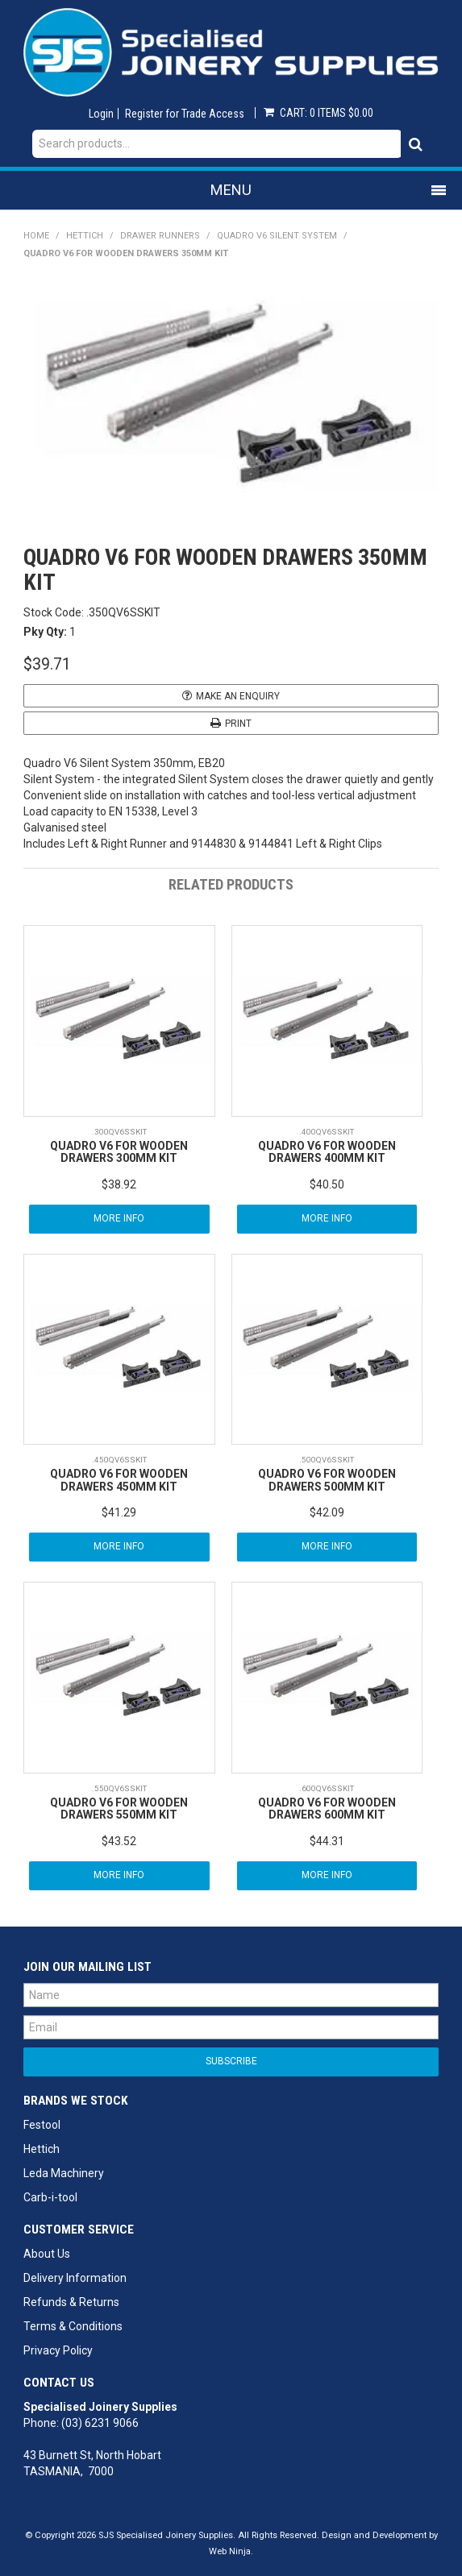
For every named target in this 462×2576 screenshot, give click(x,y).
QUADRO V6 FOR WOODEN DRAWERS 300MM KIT (119, 1151)
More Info (119, 1218)
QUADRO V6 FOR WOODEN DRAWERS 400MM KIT (327, 1151)
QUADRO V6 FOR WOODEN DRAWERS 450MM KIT (119, 1479)
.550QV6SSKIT (119, 1788)
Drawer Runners (160, 235)
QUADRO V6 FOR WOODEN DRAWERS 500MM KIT (327, 1479)
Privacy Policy (58, 2350)
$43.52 (119, 1841)
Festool (41, 2124)
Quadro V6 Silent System (277, 235)
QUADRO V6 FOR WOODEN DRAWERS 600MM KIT (327, 1808)
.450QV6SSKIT (119, 1459)
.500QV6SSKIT (326, 1459)
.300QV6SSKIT (119, 1131)
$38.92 (119, 1184)
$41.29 (119, 1512)
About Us (46, 2253)
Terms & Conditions (73, 2326)
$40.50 (327, 1184)
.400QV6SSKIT (326, 1131)
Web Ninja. (231, 2551)
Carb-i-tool (50, 2197)
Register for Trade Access (184, 113)
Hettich (84, 235)
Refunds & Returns (71, 2302)
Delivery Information (75, 2277)
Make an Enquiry (238, 696)
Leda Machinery (63, 2173)
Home (36, 235)
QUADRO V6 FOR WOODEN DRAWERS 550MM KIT (119, 1808)
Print (238, 723)
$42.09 (327, 1512)
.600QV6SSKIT (326, 1788)
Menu (231, 189)
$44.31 (327, 1841)
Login (101, 113)
